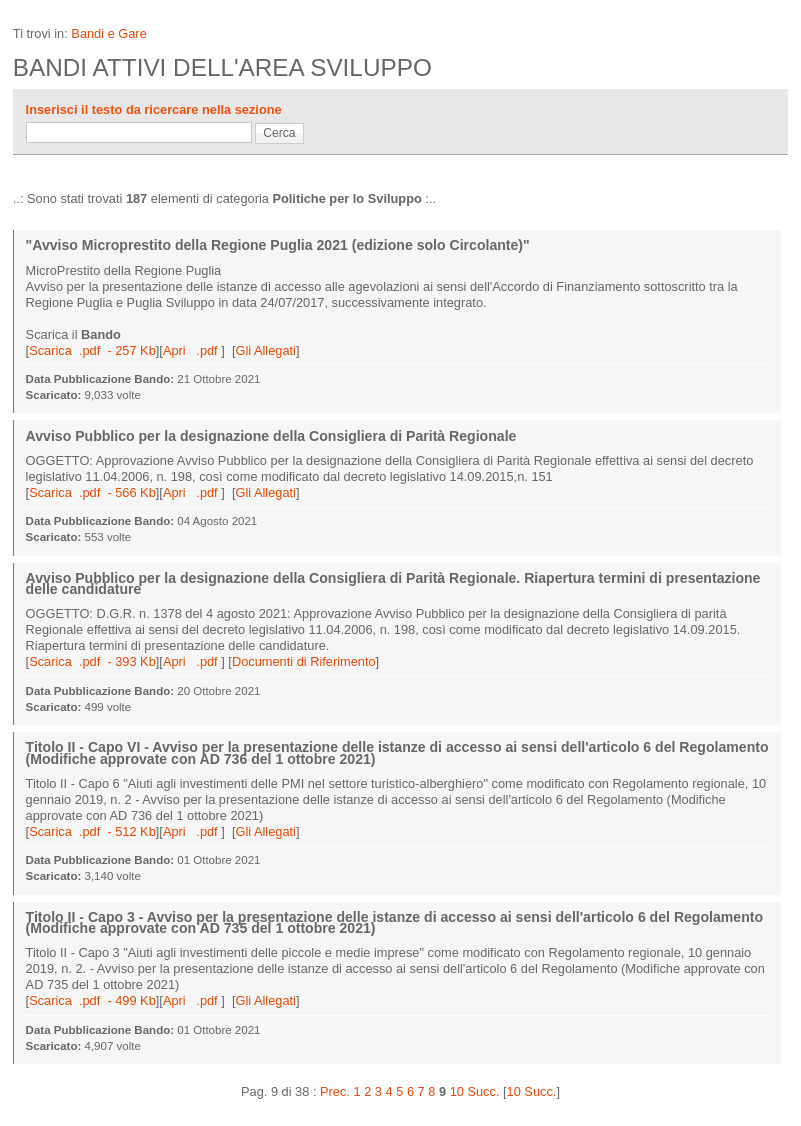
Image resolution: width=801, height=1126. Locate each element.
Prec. (335, 1091)
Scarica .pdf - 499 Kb (92, 1000)
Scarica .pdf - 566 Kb (92, 492)
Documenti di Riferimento (304, 661)
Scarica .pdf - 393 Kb (92, 661)
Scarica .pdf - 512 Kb (92, 831)
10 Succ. (532, 1091)
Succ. (483, 1091)
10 (457, 1091)
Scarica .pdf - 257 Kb (92, 350)
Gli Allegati (265, 350)
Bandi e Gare (108, 33)
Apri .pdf (192, 350)
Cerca (279, 133)
